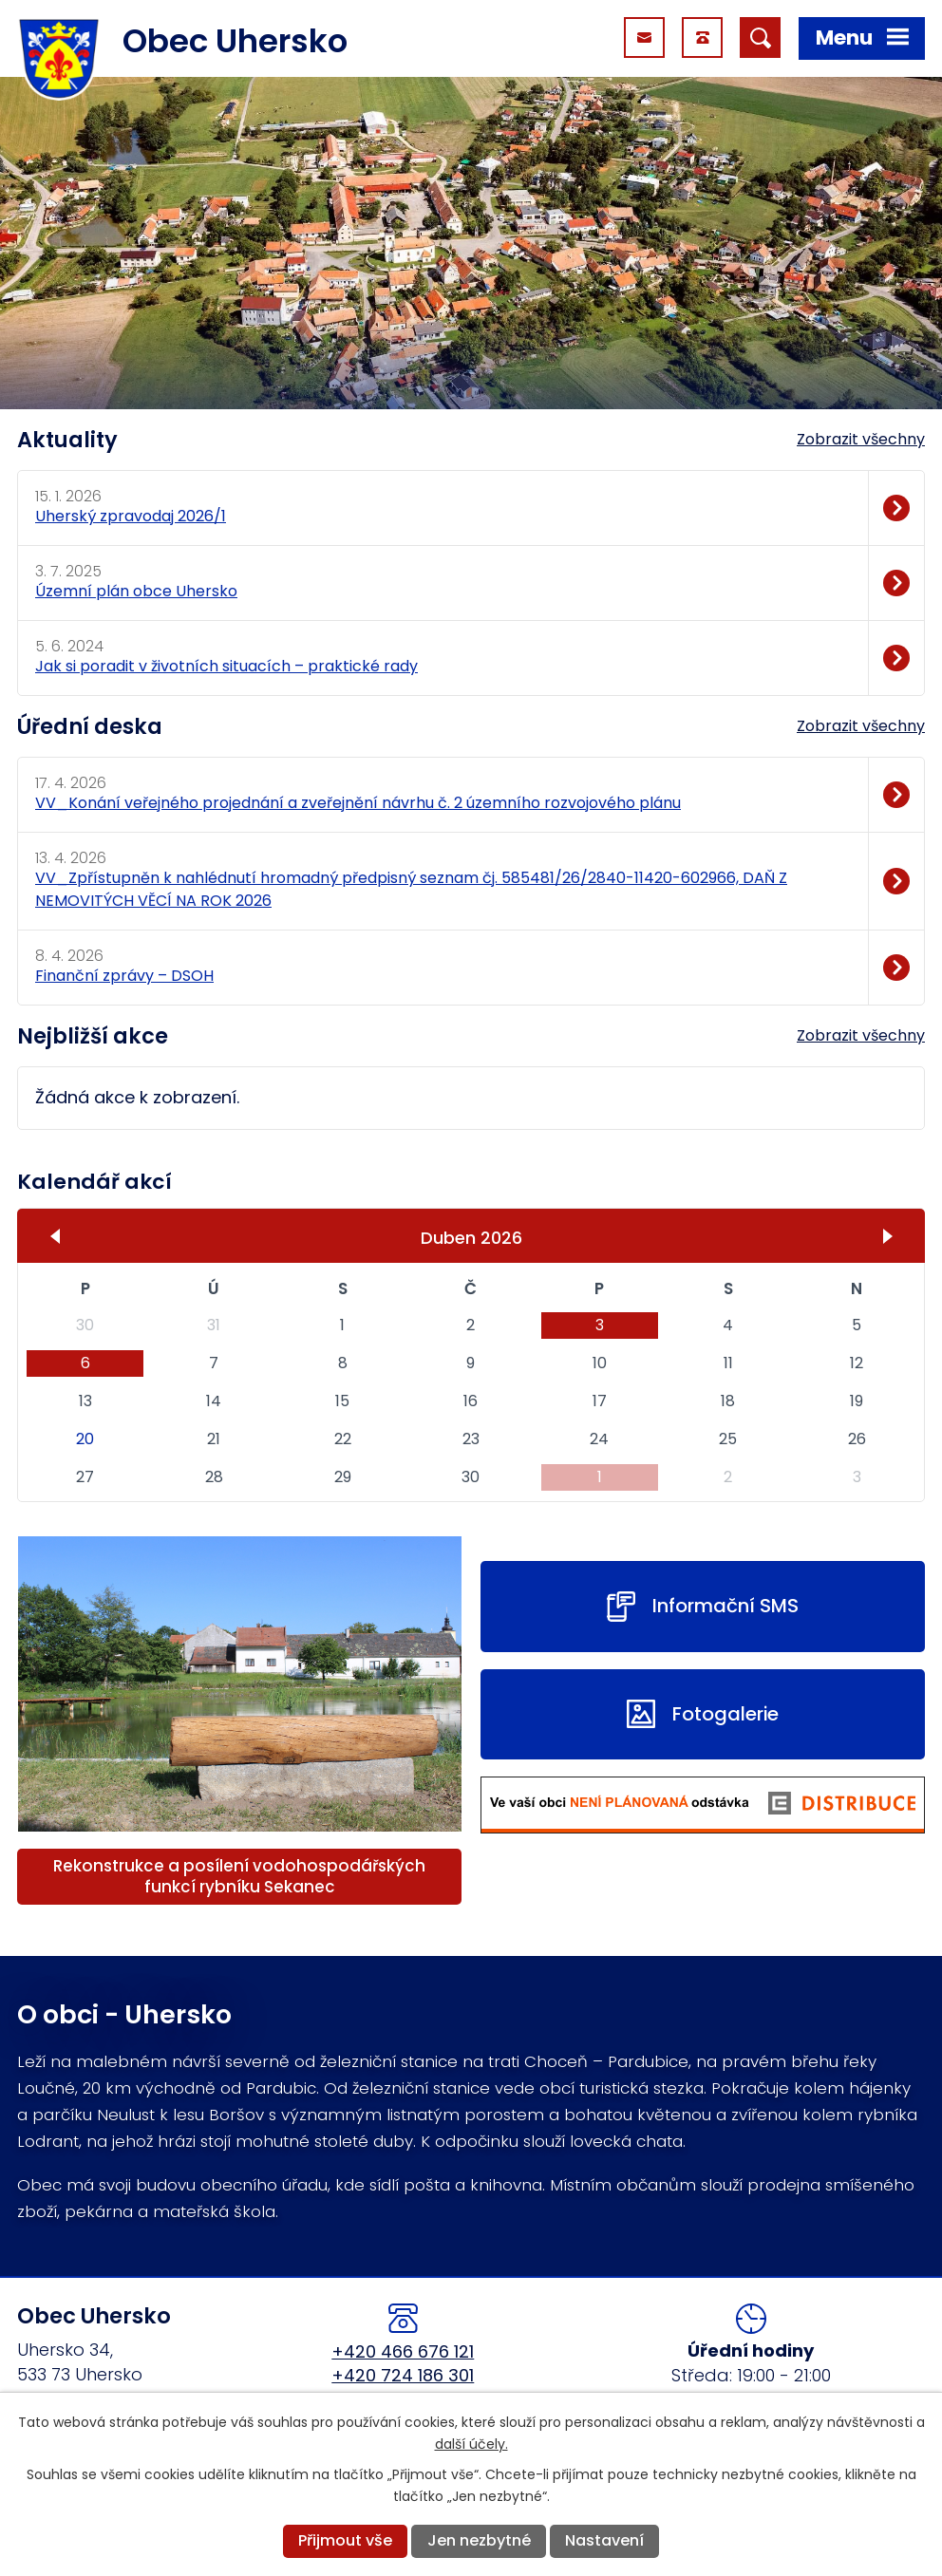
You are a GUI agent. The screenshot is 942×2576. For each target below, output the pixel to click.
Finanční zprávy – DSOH (124, 976)
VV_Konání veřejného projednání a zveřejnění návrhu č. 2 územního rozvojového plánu (358, 803)
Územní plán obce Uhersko (136, 591)
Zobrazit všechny (861, 439)
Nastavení (604, 2540)
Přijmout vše (345, 2540)
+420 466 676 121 (402, 2351)
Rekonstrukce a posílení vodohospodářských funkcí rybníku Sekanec (239, 1875)
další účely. (471, 2444)
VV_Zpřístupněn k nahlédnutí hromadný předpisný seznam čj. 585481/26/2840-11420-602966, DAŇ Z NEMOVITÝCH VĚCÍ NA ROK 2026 (411, 889)
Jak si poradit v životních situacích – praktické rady (226, 666)
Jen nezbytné (479, 2540)
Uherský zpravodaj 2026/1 (130, 516)
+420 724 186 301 (402, 2375)
